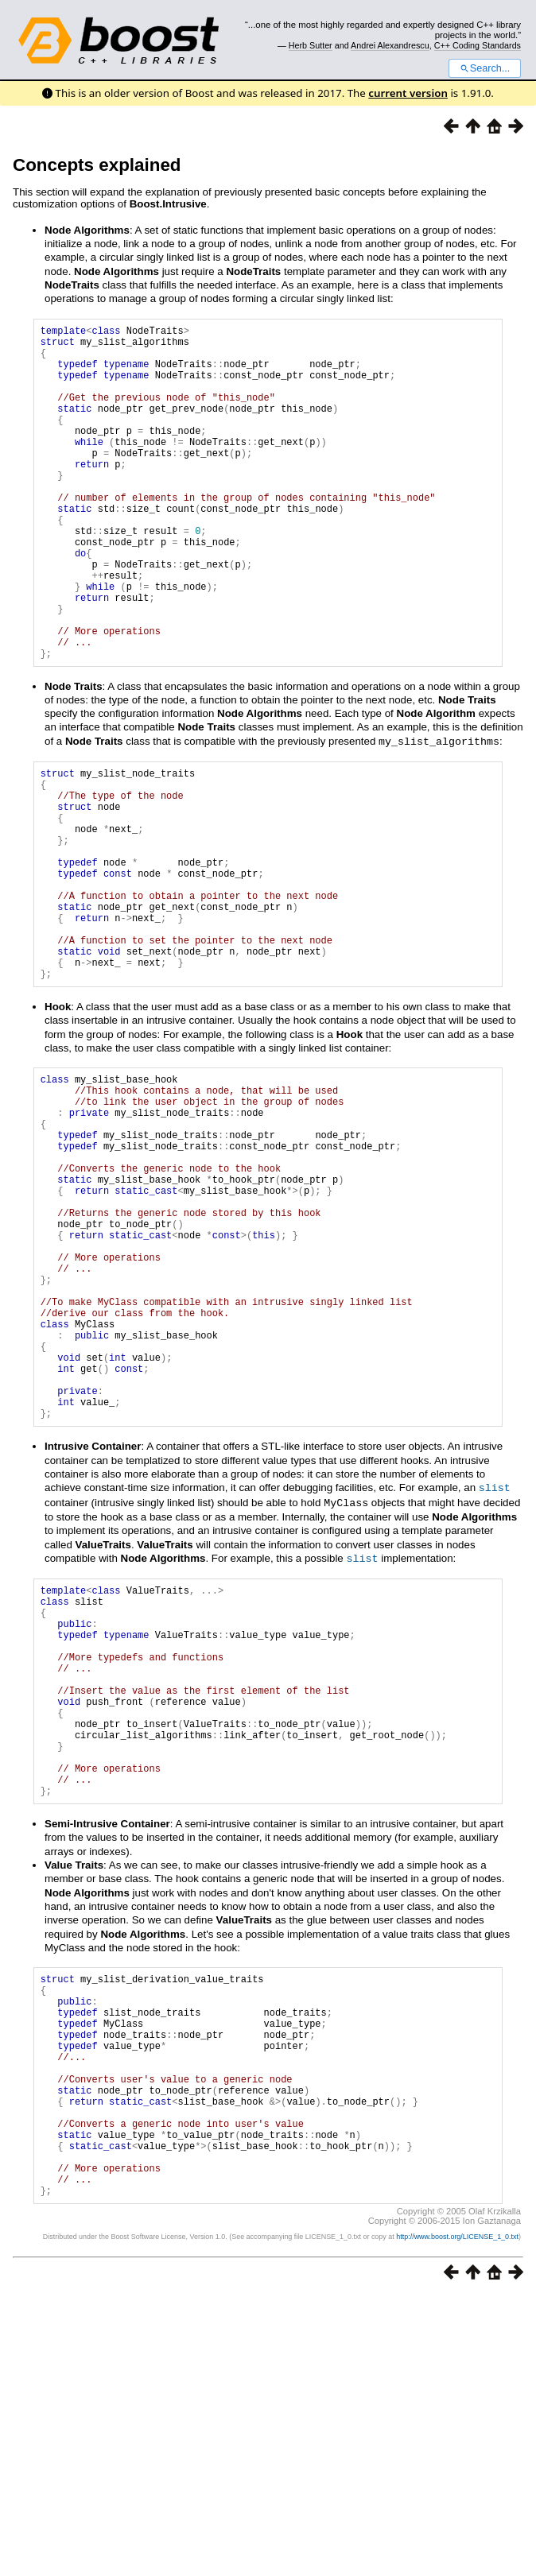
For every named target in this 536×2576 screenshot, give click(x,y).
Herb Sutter (310, 45)
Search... (485, 68)
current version (408, 93)
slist (495, 1677)
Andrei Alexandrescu (390, 45)
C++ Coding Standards (477, 45)
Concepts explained (97, 165)
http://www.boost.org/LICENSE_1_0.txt (457, 2517)
